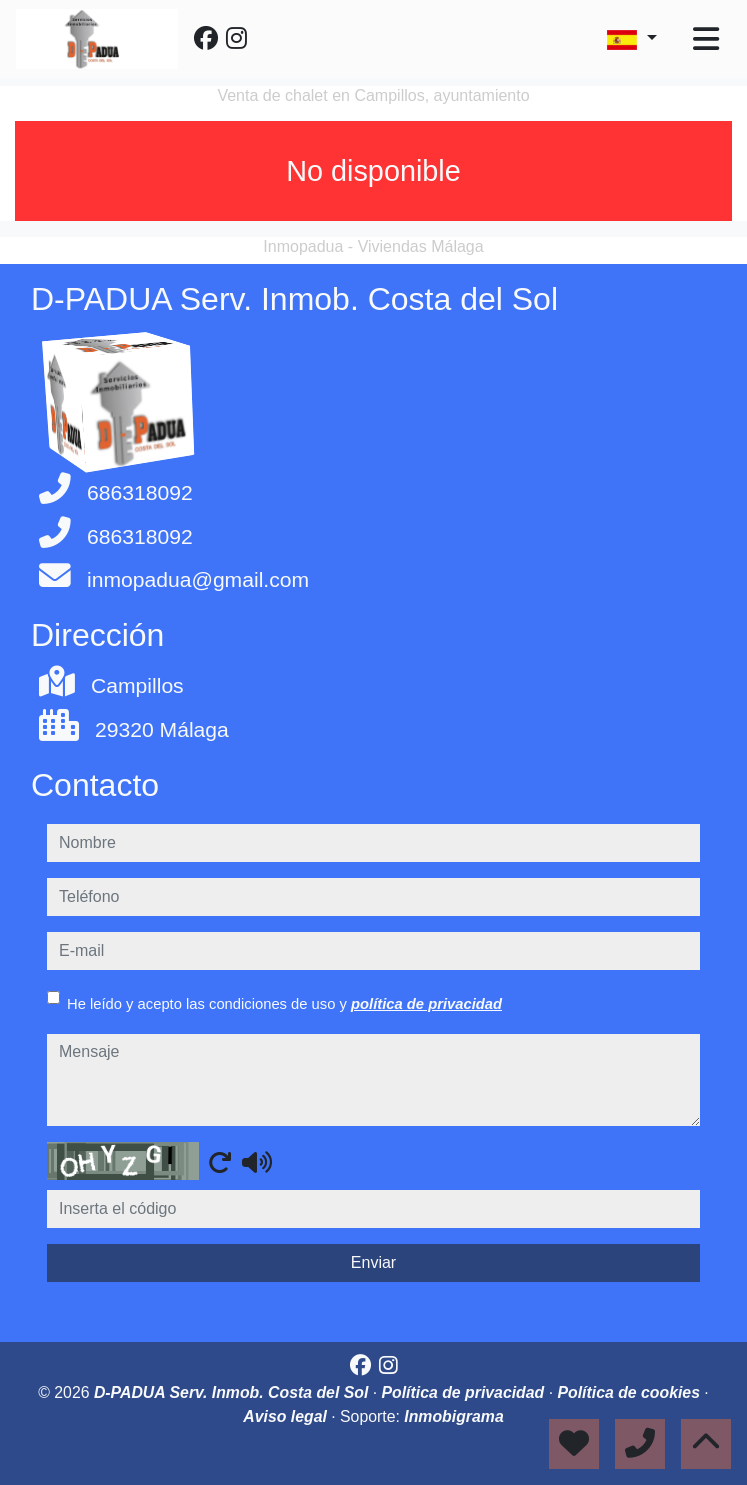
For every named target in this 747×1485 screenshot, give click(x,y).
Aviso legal (287, 1416)
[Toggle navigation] (706, 39)
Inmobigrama (453, 1416)
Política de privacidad (465, 1392)
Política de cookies (630, 1392)
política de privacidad (426, 1004)
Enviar (373, 1262)
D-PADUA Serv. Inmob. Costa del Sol (233, 1392)
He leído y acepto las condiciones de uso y (284, 1004)
